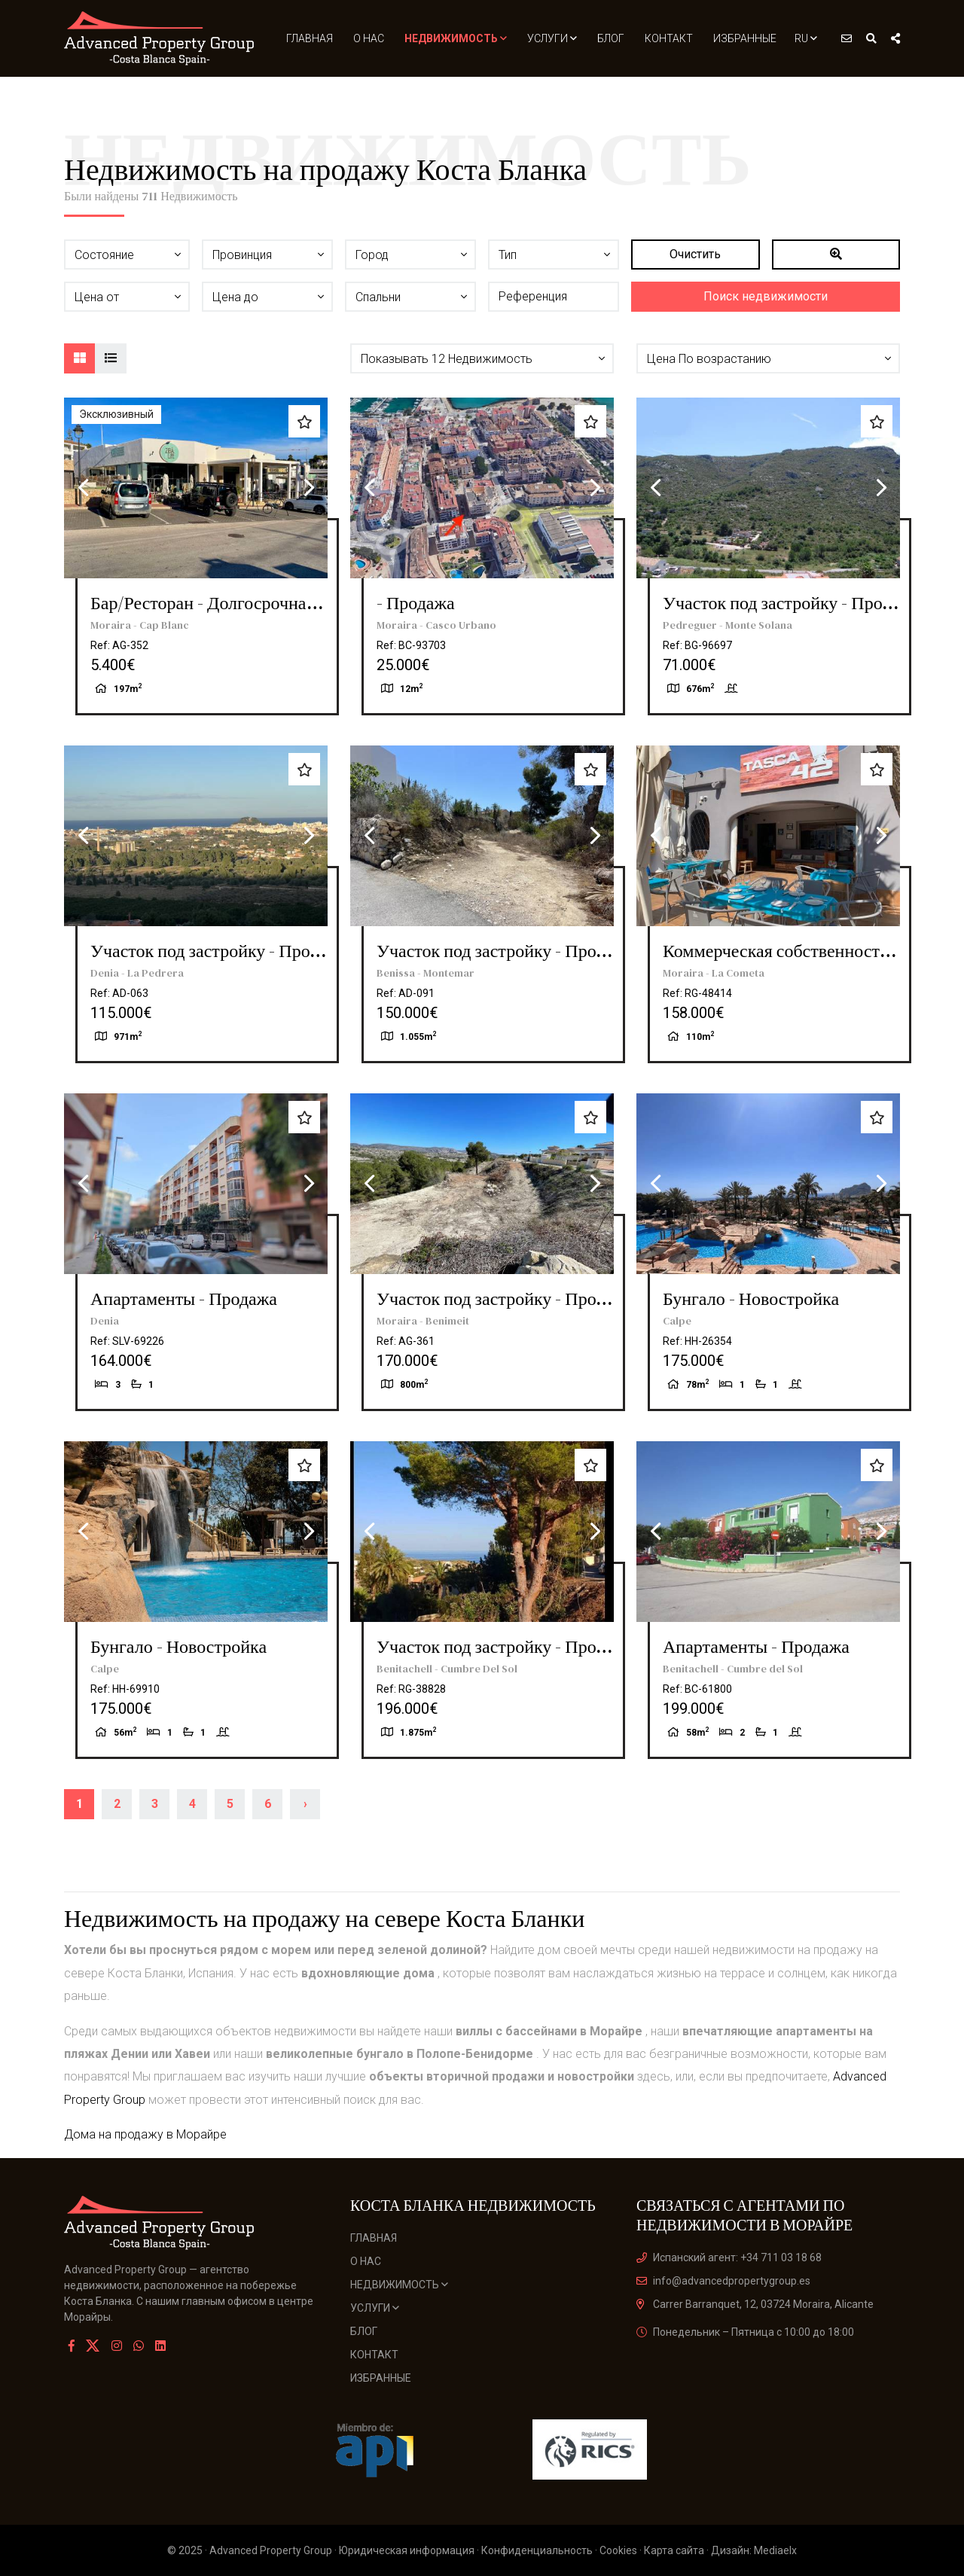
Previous (83, 488)
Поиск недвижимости (765, 296)
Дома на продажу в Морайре (145, 2134)
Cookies (618, 2550)
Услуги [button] (552, 38)
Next (309, 488)
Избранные (744, 38)
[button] (482, 358)
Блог (610, 38)
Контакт (669, 38)
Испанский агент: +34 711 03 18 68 (729, 2257)
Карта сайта (674, 2550)
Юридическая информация (406, 2550)
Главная (309, 38)
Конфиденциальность (537, 2550)
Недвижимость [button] (455, 38)
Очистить (695, 254)
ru (806, 38)
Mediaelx (775, 2550)
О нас (368, 38)
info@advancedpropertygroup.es (723, 2281)
